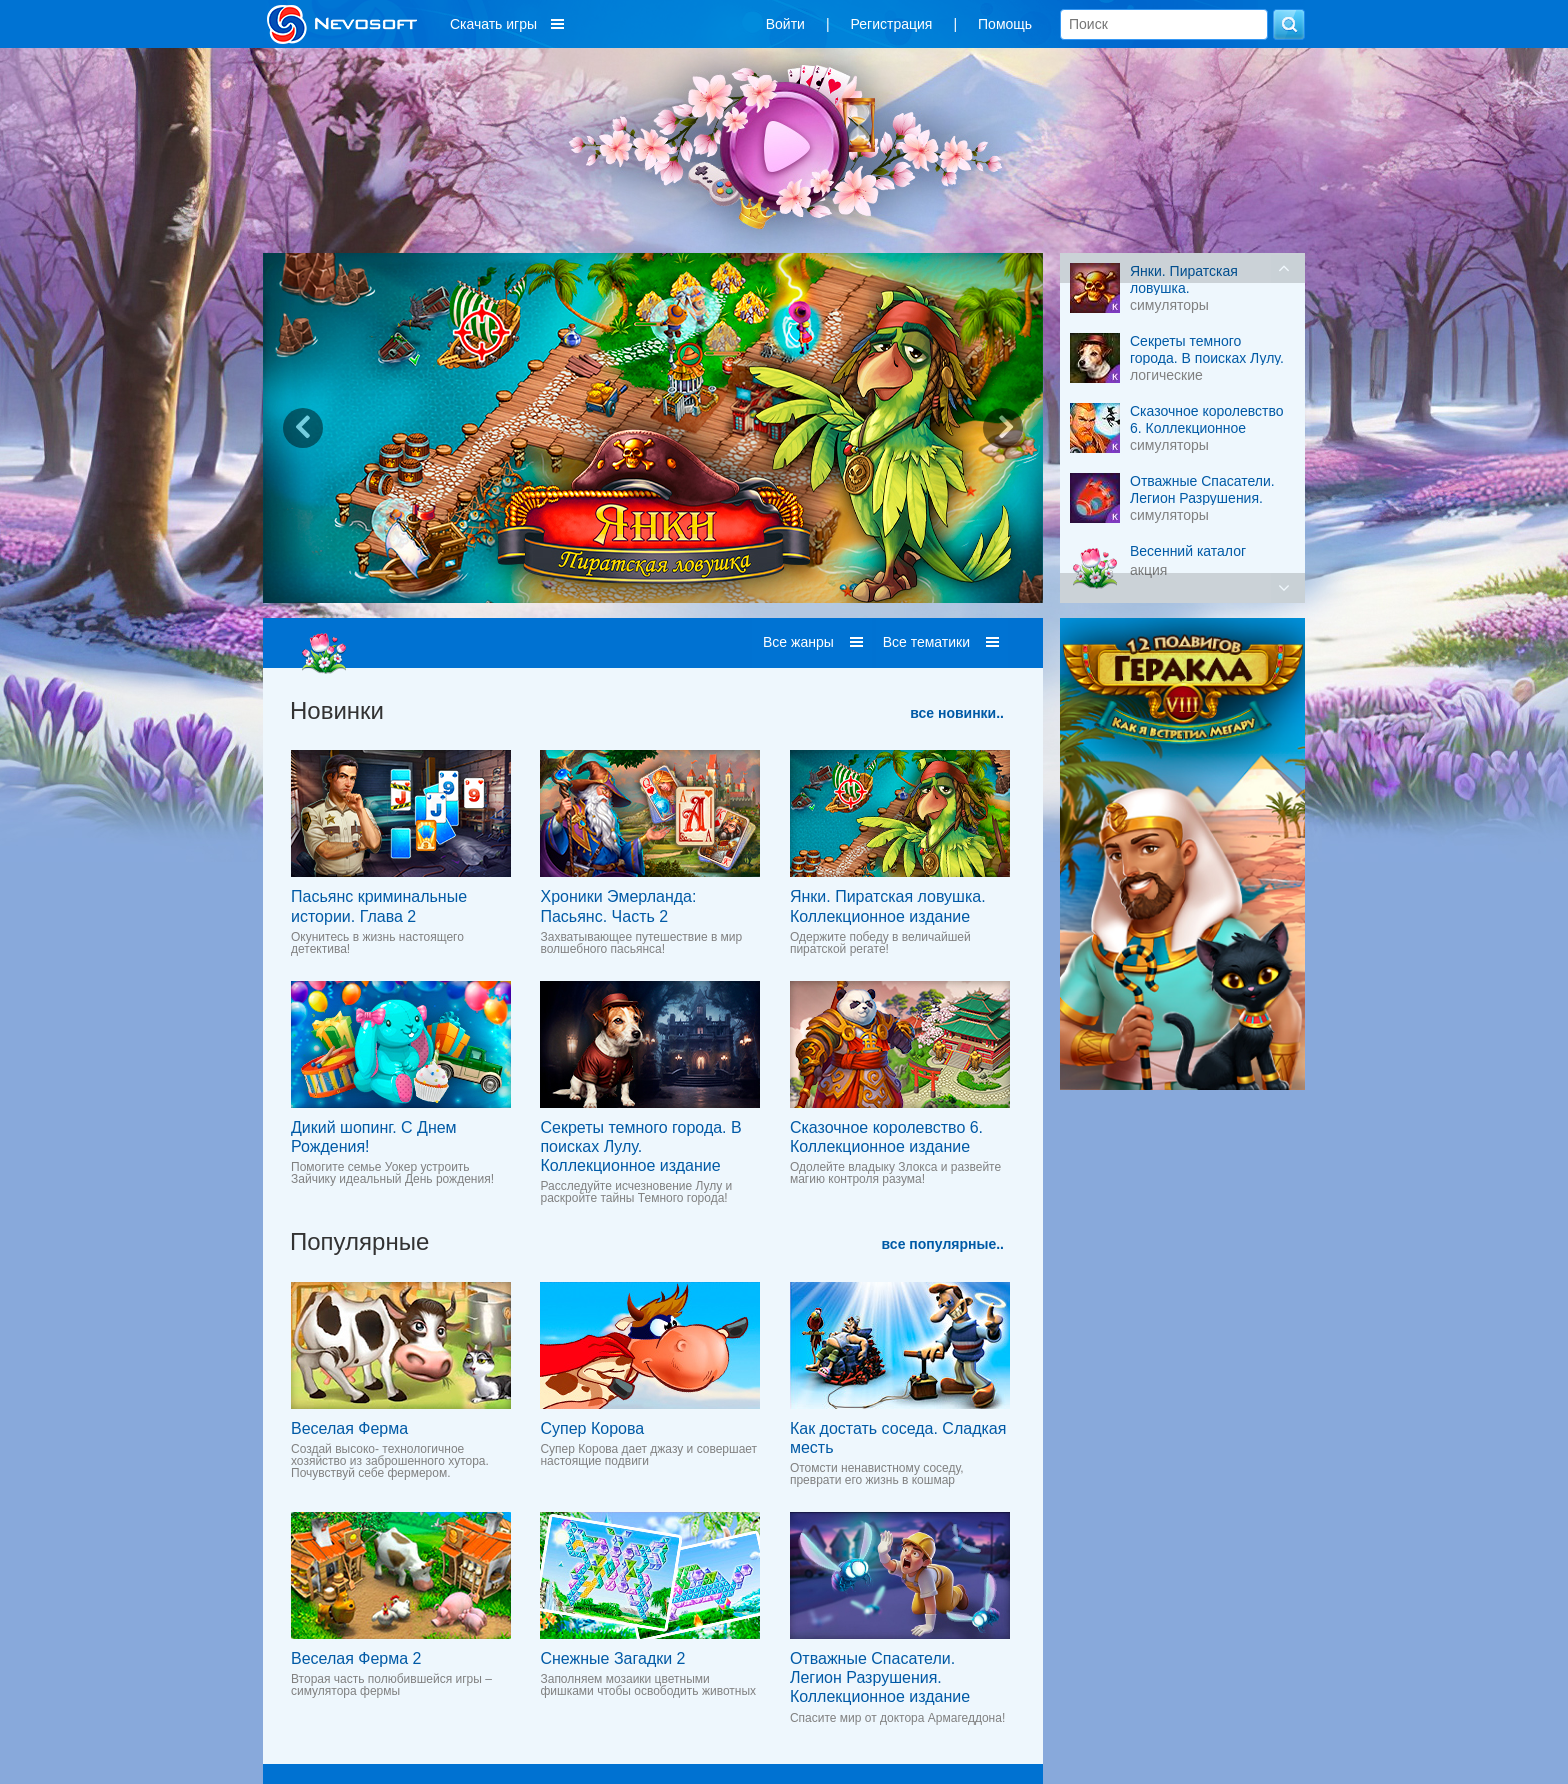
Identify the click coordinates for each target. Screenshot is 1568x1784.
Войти (785, 24)
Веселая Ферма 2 (356, 1658)
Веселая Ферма (349, 1428)
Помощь (1005, 24)
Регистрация (892, 24)
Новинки (337, 710)
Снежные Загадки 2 (612, 1658)
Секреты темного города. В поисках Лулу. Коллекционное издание (640, 1146)
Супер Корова (592, 1428)
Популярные (359, 1241)
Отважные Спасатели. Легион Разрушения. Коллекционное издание (880, 1677)
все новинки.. (957, 713)
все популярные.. (943, 1244)
